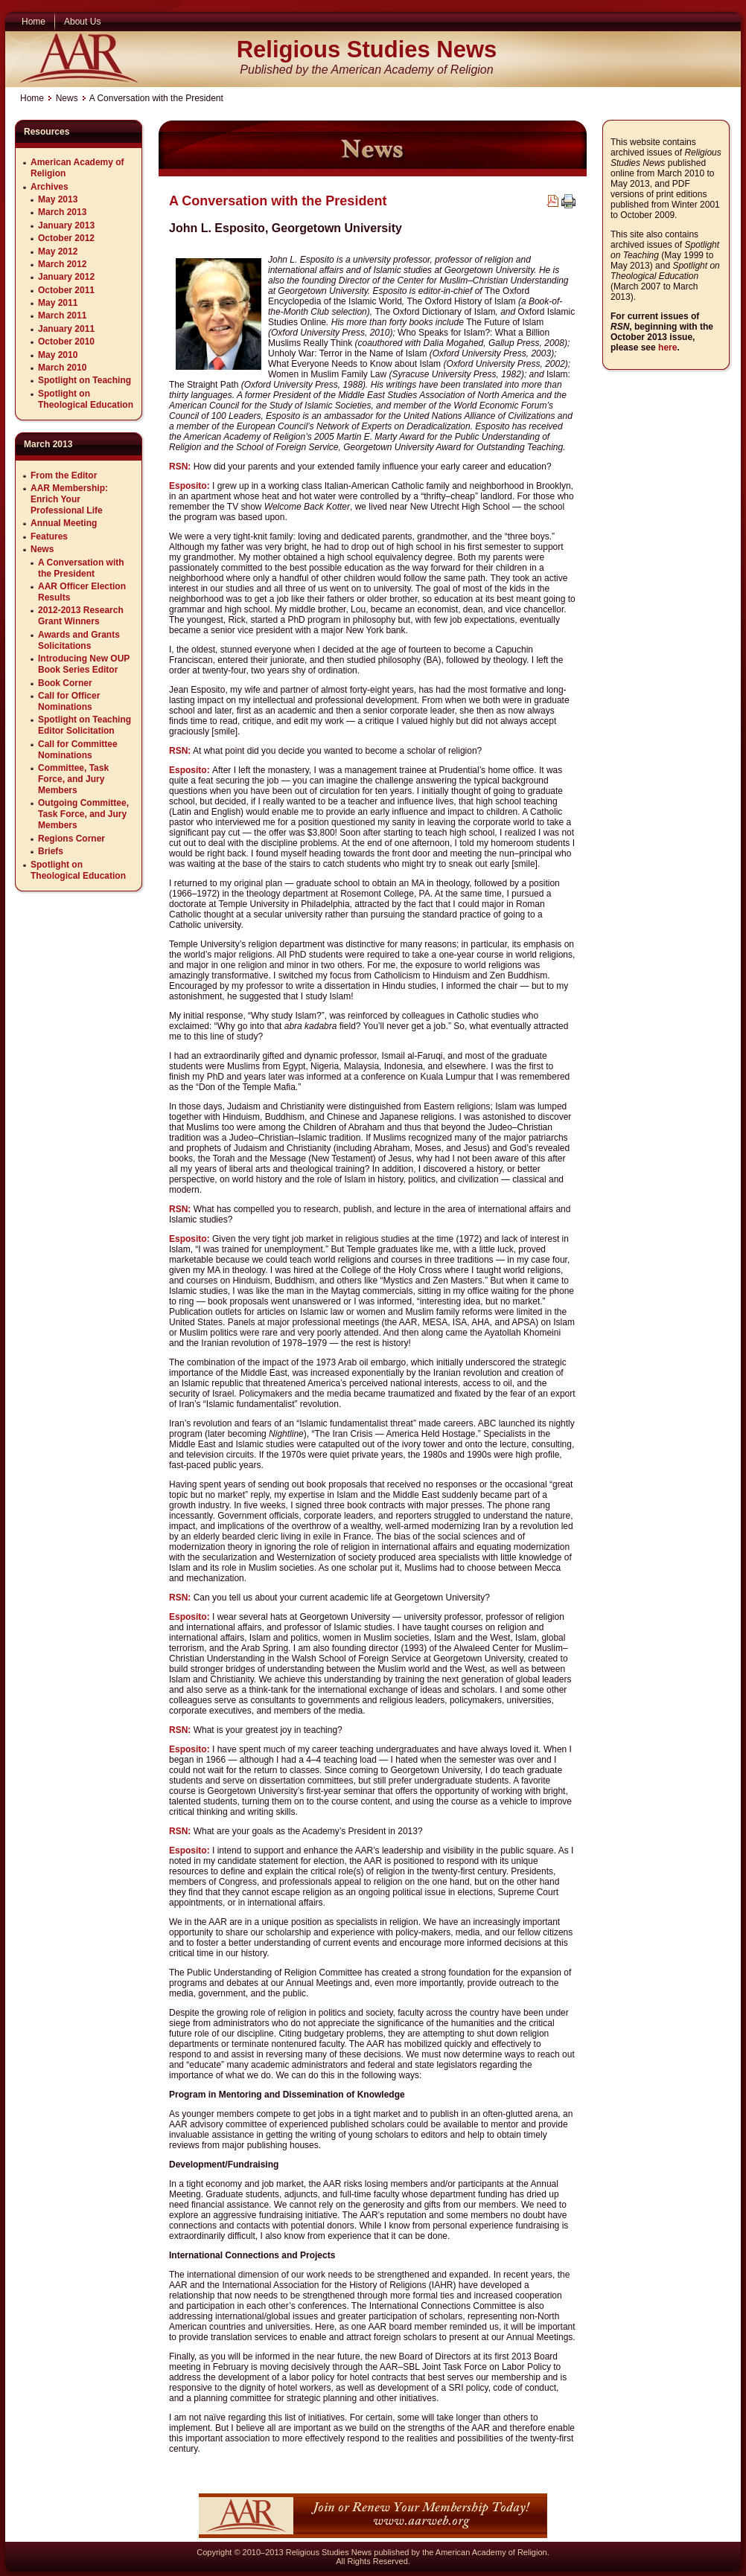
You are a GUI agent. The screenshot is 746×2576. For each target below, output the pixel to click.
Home (32, 98)
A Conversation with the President (277, 200)
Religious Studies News (367, 49)
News (67, 98)
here (667, 347)
